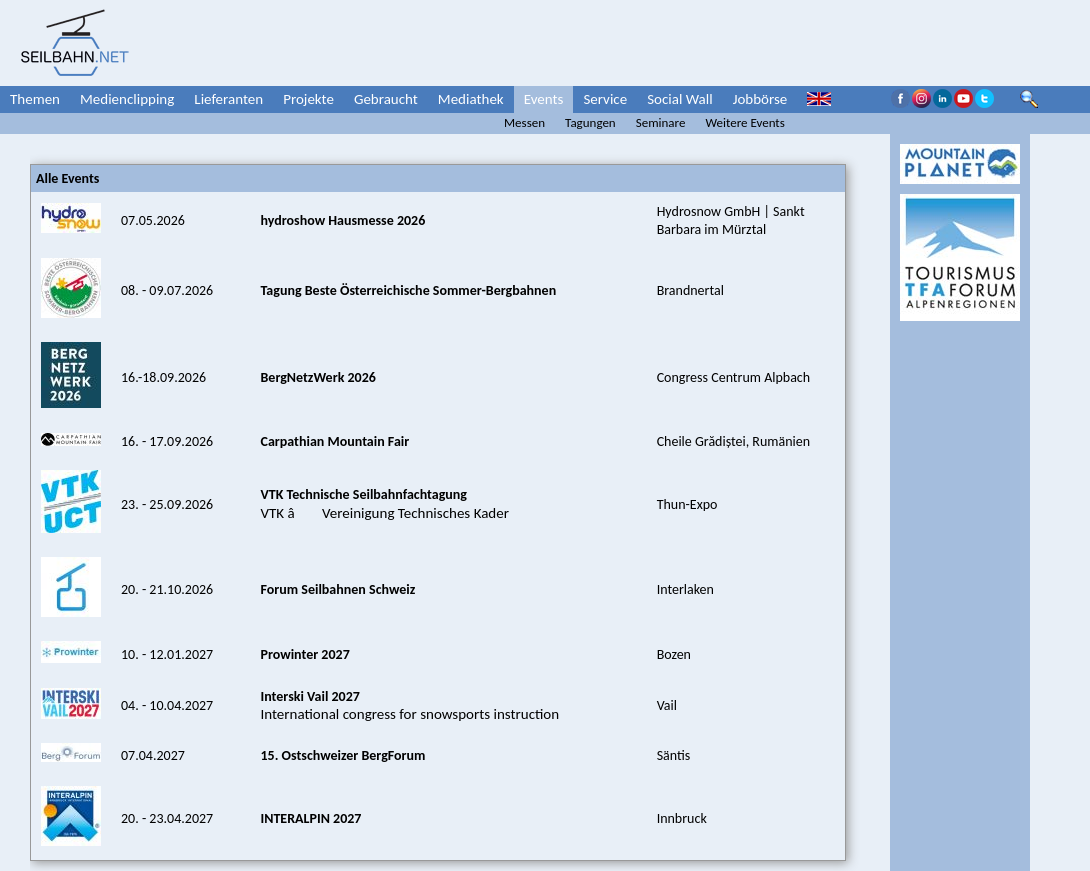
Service (605, 99)
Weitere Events (744, 122)
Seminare (661, 122)
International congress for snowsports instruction (409, 705)
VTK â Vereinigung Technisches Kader (384, 503)
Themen (35, 99)
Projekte (308, 99)
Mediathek (471, 99)
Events (544, 99)
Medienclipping (127, 99)
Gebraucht (386, 99)
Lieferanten (228, 99)
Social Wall (680, 99)
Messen (524, 122)
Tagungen (590, 122)
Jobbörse (760, 99)
